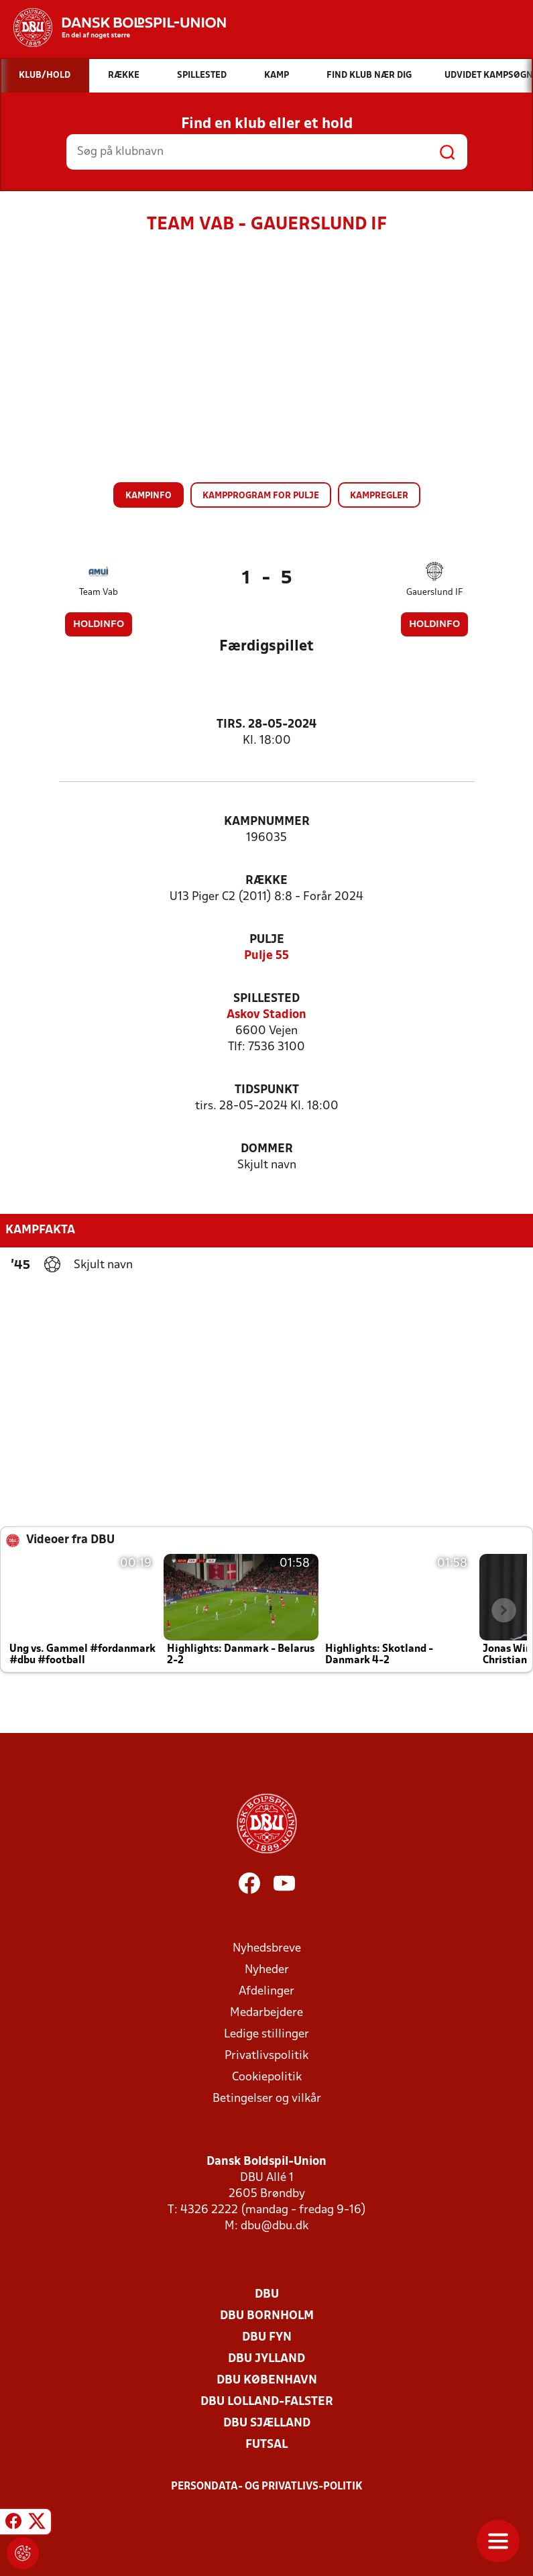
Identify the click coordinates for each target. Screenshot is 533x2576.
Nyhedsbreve (267, 1948)
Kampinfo (148, 496)
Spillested (266, 999)
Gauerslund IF (434, 592)
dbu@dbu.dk (274, 2226)
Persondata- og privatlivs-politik (267, 2486)
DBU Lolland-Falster (266, 2402)
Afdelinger (266, 1991)
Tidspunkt (267, 1090)
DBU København (267, 2380)
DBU (267, 2294)
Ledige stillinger (266, 2034)
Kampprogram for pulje (260, 496)
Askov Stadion (266, 1015)
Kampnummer (267, 822)
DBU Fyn (267, 2337)
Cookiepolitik (267, 2077)
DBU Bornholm (267, 2316)
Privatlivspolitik (266, 2056)
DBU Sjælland (266, 2423)
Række (266, 881)
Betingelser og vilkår (267, 2099)
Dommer (267, 1149)
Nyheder (267, 1970)
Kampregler (379, 496)
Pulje (266, 940)
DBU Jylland (266, 2359)
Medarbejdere (266, 2013)
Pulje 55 (266, 956)
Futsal (266, 2445)
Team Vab (98, 592)
